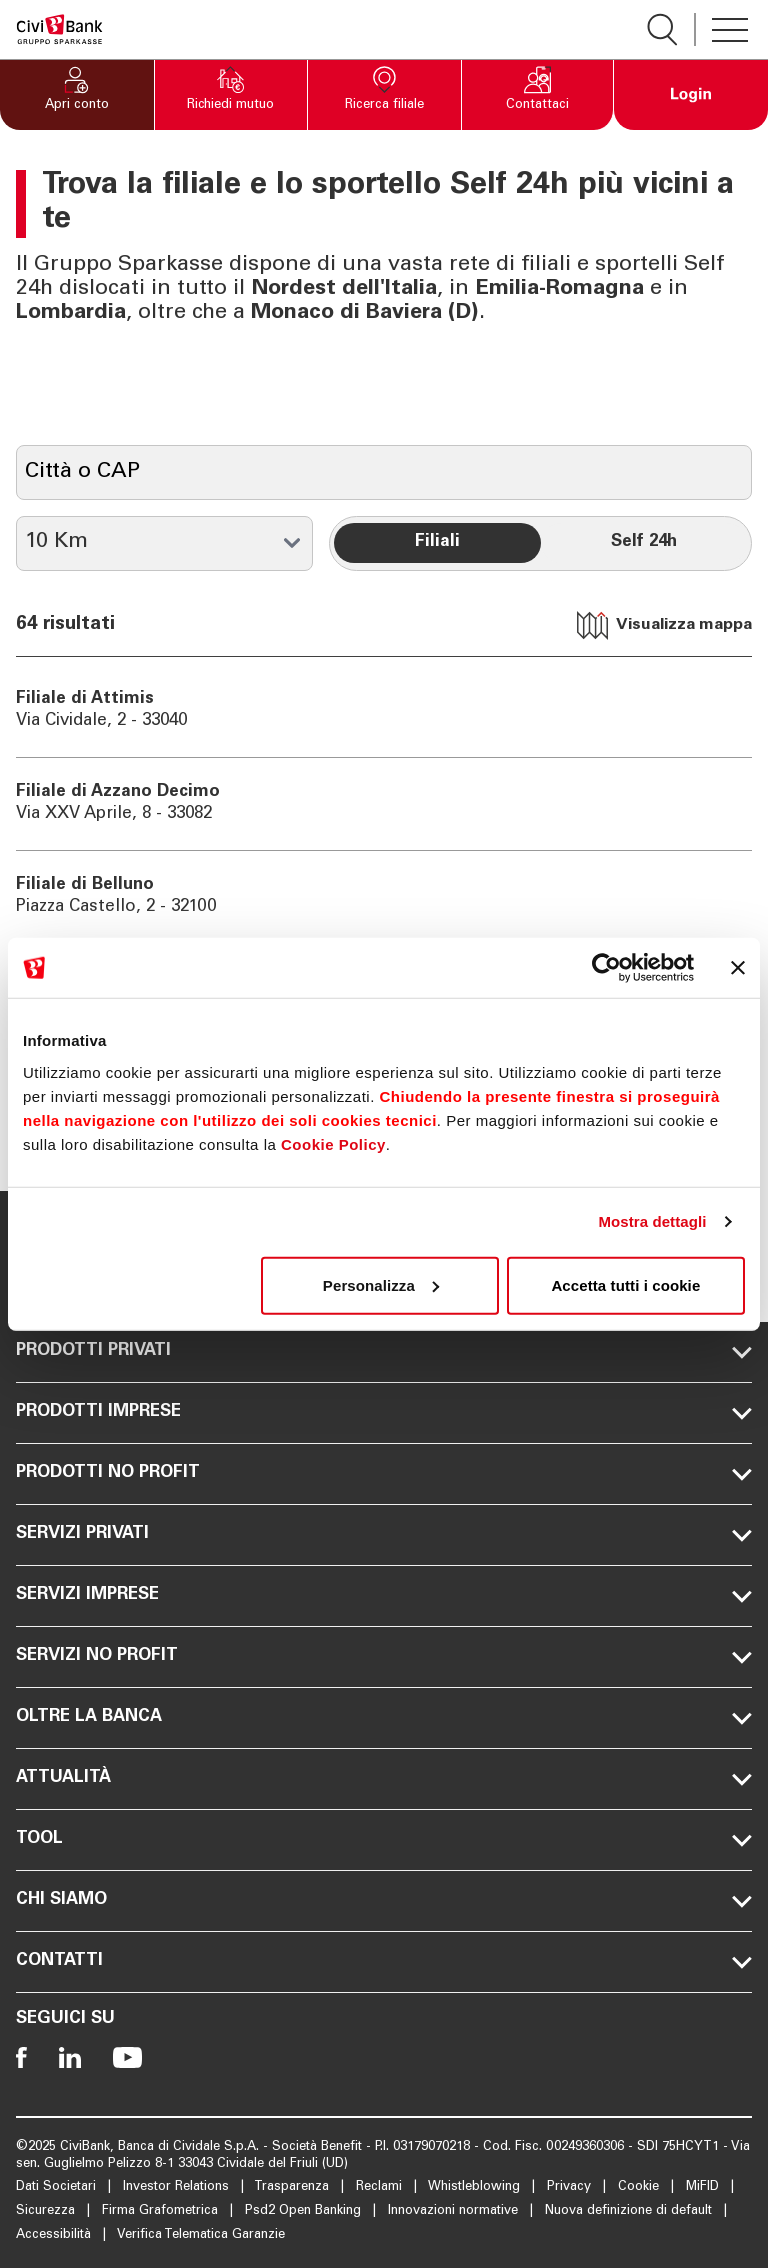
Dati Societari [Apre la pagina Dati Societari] (58, 2187)
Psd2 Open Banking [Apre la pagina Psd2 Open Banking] (305, 2211)
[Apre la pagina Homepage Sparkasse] (59, 29)
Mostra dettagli (652, 1221)
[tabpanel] (384, 865)
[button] (77, 95)
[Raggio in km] (164, 543)
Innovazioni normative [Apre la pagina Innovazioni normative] (455, 2211)
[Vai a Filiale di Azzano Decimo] (384, 804)
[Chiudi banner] (738, 968)
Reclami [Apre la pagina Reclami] (381, 2187)
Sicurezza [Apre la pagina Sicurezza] (47, 2211)
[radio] (437, 543)
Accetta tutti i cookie (625, 1284)
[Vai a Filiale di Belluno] (384, 897)
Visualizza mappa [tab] (664, 625)
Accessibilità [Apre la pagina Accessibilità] (55, 2235)
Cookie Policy (333, 1143)
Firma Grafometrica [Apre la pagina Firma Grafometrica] (162, 2211)
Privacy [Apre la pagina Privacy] (571, 2187)
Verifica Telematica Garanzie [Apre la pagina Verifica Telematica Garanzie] (201, 2235)
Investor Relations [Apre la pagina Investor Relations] (178, 2187)
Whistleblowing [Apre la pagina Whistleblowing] (476, 2187)
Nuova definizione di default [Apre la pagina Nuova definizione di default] (630, 2211)
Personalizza (381, 1284)
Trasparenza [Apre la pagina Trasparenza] (293, 2187)
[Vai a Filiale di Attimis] (384, 711)
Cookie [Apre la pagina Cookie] (640, 2187)
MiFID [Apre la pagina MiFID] (704, 2187)
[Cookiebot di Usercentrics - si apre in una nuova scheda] (606, 968)
